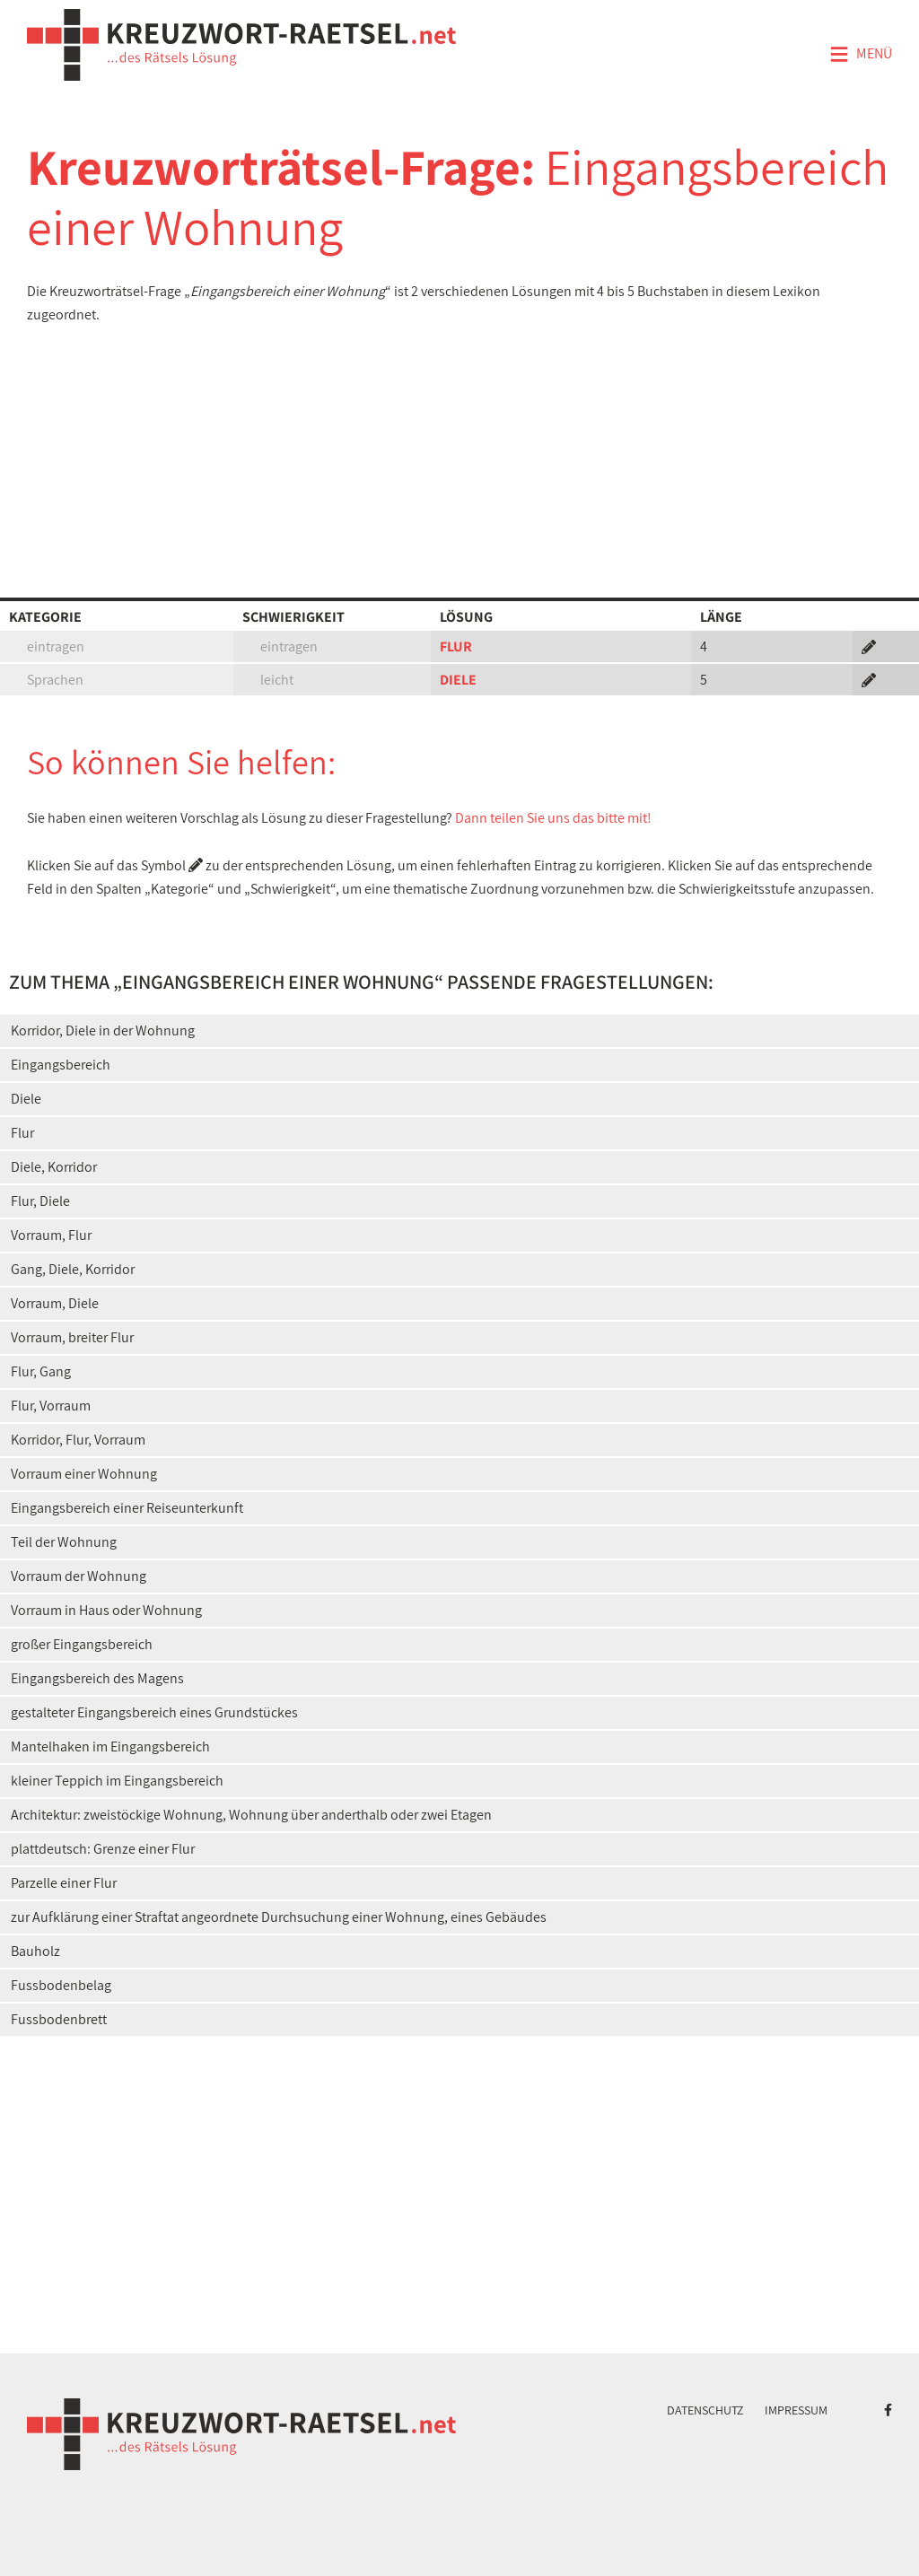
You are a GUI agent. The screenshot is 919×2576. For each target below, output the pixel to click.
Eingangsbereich (60, 1064)
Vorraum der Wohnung (78, 1576)
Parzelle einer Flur (64, 1882)
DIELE (458, 679)
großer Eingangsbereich (82, 1644)
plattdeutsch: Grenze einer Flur (103, 1848)
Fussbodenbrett (59, 2019)
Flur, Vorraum (51, 1405)
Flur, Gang (41, 1371)
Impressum (796, 2410)
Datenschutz (705, 2410)
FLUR (456, 646)
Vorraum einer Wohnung (84, 1473)
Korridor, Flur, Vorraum (78, 1439)
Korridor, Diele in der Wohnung (103, 1030)
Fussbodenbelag (61, 1985)
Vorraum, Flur (51, 1235)
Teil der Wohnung (64, 1542)
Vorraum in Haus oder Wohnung (106, 1610)
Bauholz (35, 1951)
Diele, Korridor (54, 1166)
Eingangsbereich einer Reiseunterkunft (127, 1507)
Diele (26, 1098)
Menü (860, 54)
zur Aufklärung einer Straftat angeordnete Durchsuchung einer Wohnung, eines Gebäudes (279, 1917)
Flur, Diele (40, 1201)
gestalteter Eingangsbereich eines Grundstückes (154, 1712)
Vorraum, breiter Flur (72, 1337)
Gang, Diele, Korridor (73, 1269)
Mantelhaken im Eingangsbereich (110, 1746)
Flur (22, 1132)
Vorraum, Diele (55, 1303)
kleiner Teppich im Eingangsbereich (117, 1780)
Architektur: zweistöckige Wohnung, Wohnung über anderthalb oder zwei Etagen (251, 1814)
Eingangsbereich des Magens (97, 1678)
